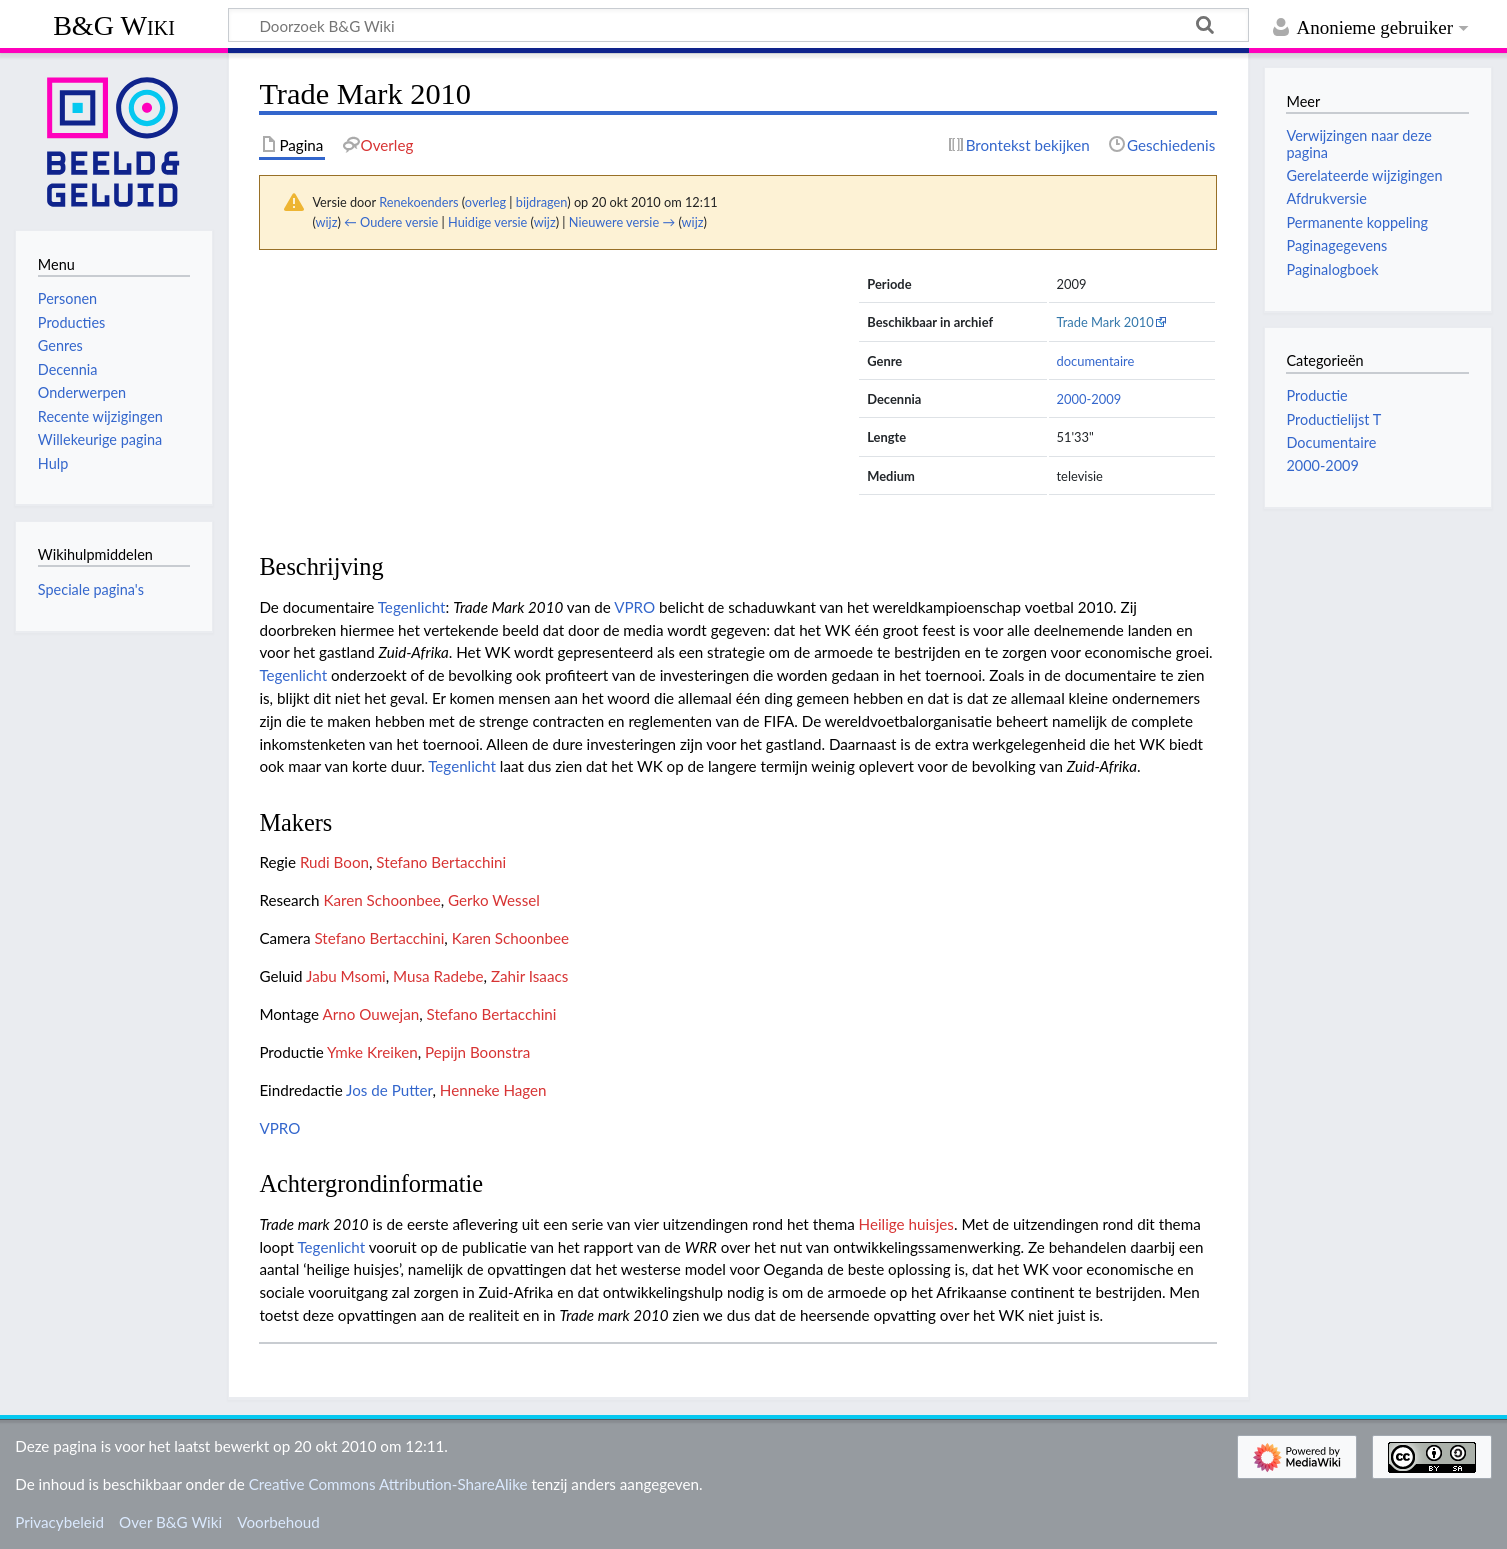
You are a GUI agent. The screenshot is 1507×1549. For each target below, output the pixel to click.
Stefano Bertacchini (441, 862)
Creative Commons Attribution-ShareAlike (388, 1484)
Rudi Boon (334, 862)
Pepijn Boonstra (477, 1052)
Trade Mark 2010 (1105, 322)
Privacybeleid (59, 1522)
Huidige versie (487, 222)
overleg (485, 202)
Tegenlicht (412, 607)
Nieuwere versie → (622, 222)
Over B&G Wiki (170, 1522)
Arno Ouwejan (370, 1014)
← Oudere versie (391, 222)
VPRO (634, 607)
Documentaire (1331, 442)
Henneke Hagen (493, 1090)
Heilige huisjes (906, 1224)
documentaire (1096, 361)
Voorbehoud (278, 1522)
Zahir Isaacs (529, 976)
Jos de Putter (389, 1090)
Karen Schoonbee (381, 900)
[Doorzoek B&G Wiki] (738, 25)
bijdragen (541, 202)
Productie (1316, 395)
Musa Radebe (438, 976)
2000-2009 (1089, 399)
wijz (327, 222)
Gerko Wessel (494, 900)
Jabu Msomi (346, 976)
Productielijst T (1333, 419)
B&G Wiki (114, 25)
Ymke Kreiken (372, 1052)
